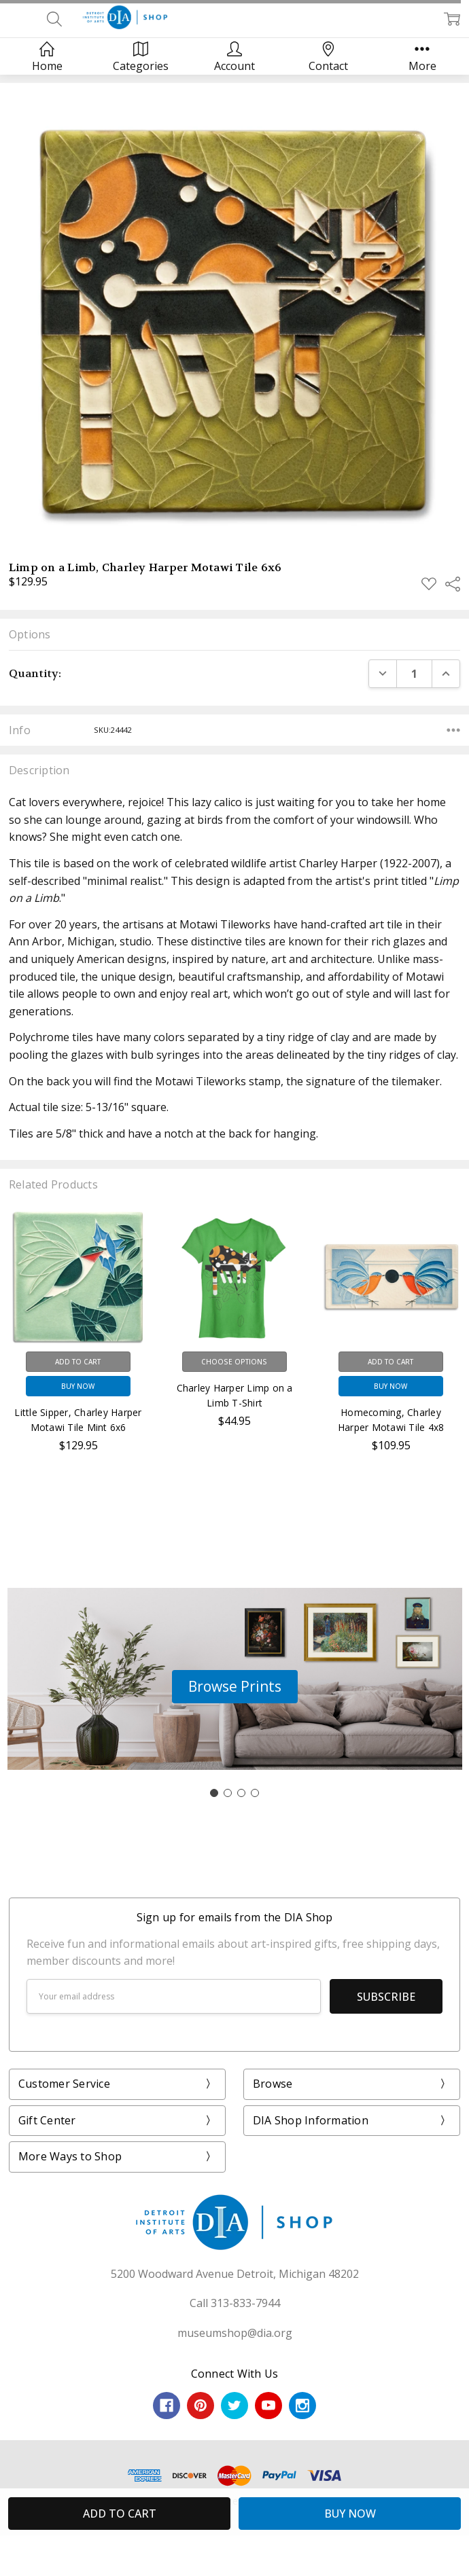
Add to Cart (78, 1361)
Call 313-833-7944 (235, 2303)
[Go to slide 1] (214, 1793)
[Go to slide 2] (228, 1793)
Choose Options (234, 1361)
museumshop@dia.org (234, 2332)
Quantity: (35, 673)
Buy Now (77, 1386)
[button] (235, 1687)
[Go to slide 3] (241, 1793)
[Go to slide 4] (255, 1793)
